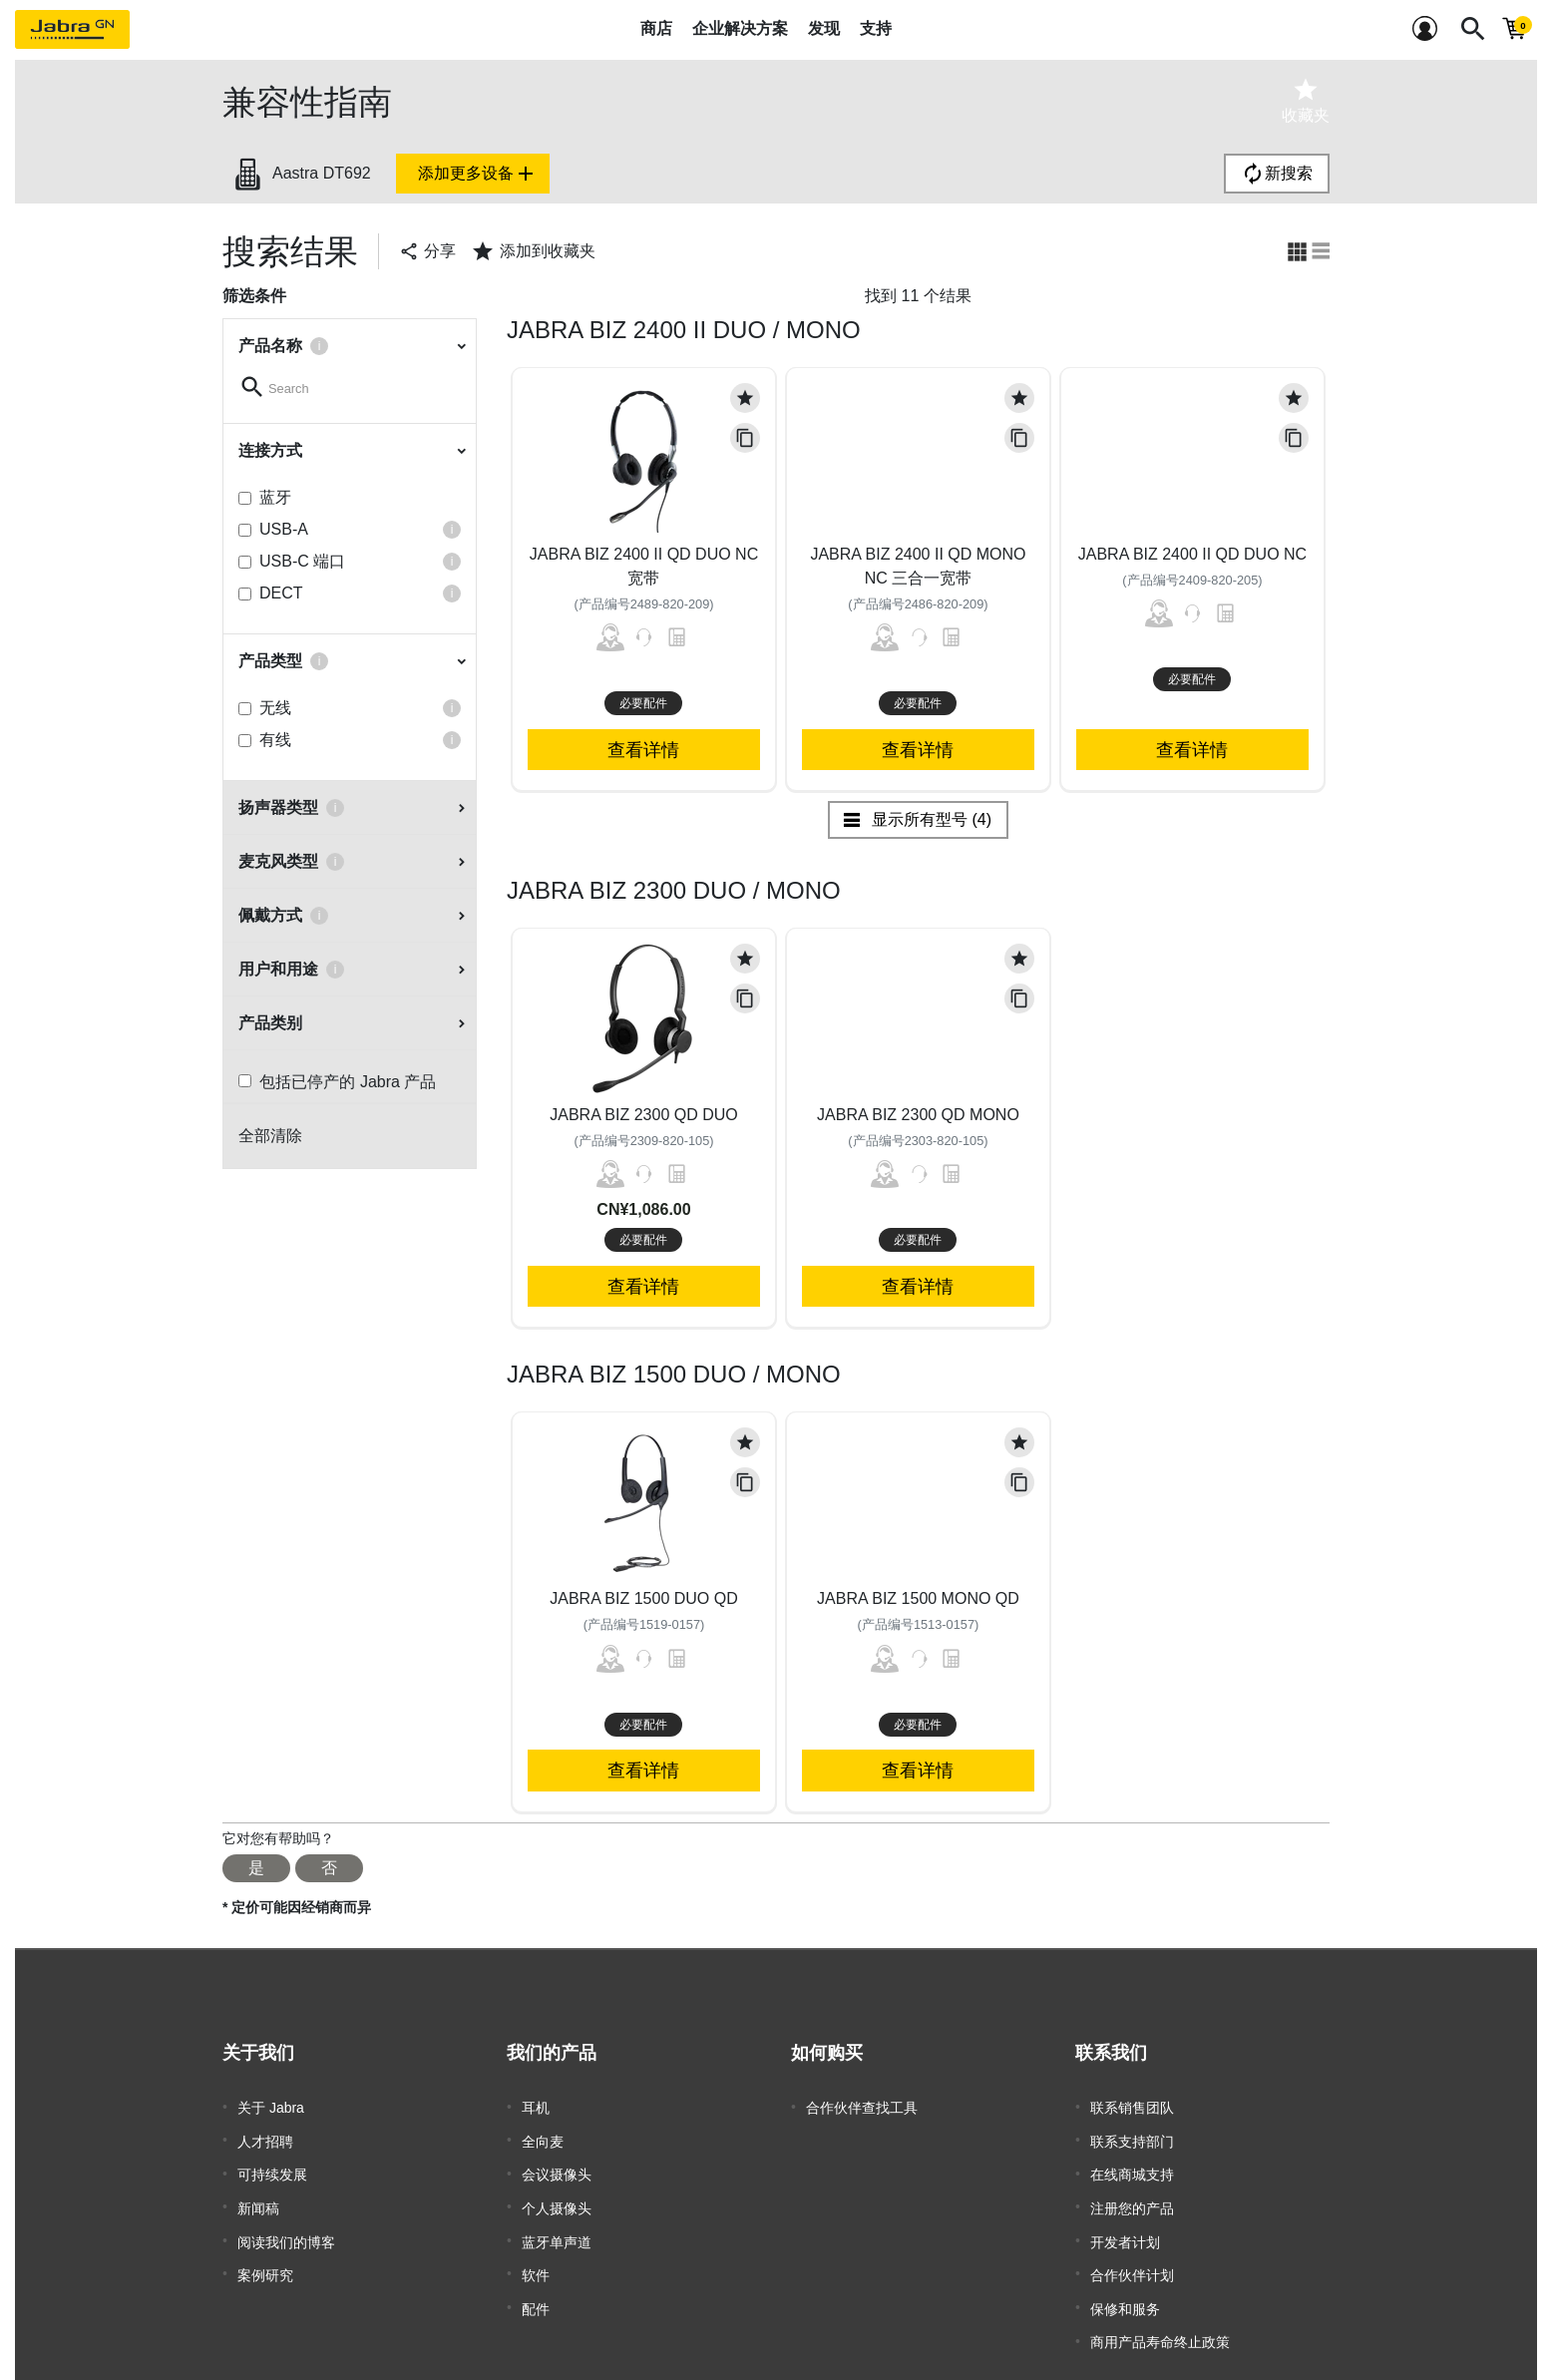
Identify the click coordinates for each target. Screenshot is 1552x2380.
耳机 (536, 2107)
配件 (536, 2286)
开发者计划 (1125, 2226)
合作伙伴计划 (1132, 2256)
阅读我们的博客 (286, 2226)
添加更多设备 (478, 174)
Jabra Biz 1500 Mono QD (918, 1598)
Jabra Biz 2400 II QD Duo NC (1192, 554)
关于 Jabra (270, 2107)
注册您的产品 (1132, 2196)
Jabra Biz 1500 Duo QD (644, 1598)
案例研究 (265, 2256)
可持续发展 (272, 2167)
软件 (536, 2256)
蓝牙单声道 (556, 2226)
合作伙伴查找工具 (862, 2107)
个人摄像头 (556, 2196)
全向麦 (543, 2137)
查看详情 (643, 749)
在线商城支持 (1132, 2167)
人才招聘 (265, 2137)
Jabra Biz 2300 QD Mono (918, 1114)
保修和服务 (1125, 2286)
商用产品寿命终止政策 (1160, 2316)
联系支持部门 (1132, 2137)
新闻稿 (258, 2196)
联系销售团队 (1132, 2107)
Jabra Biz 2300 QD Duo (644, 1114)
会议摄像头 (556, 2167)
